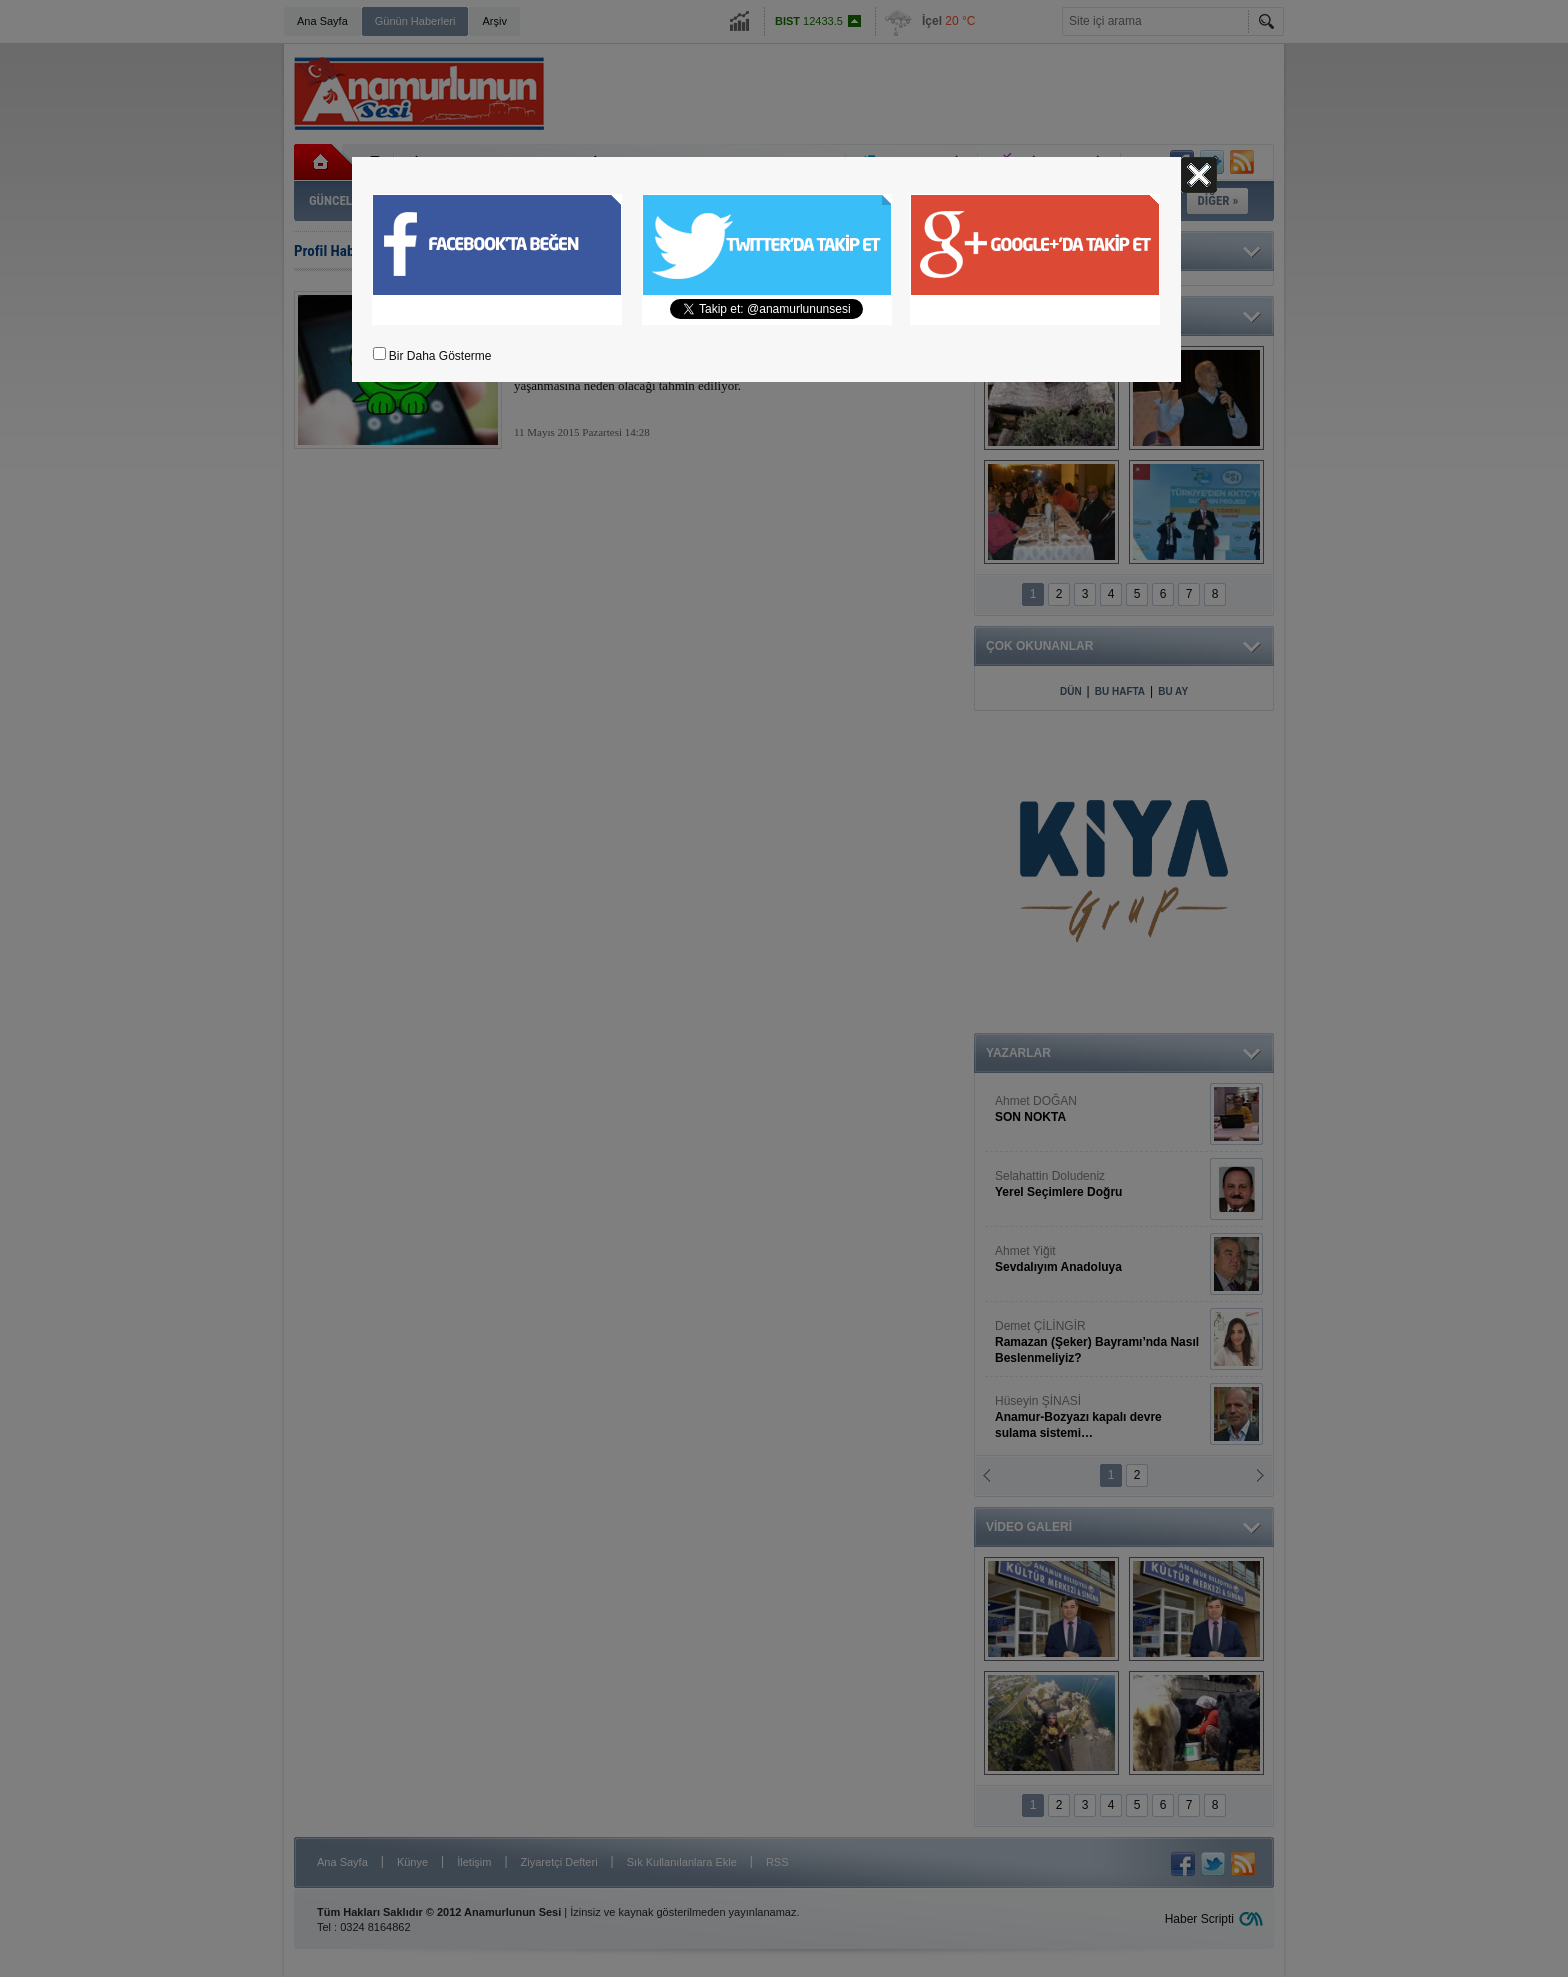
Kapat (1199, 175)
